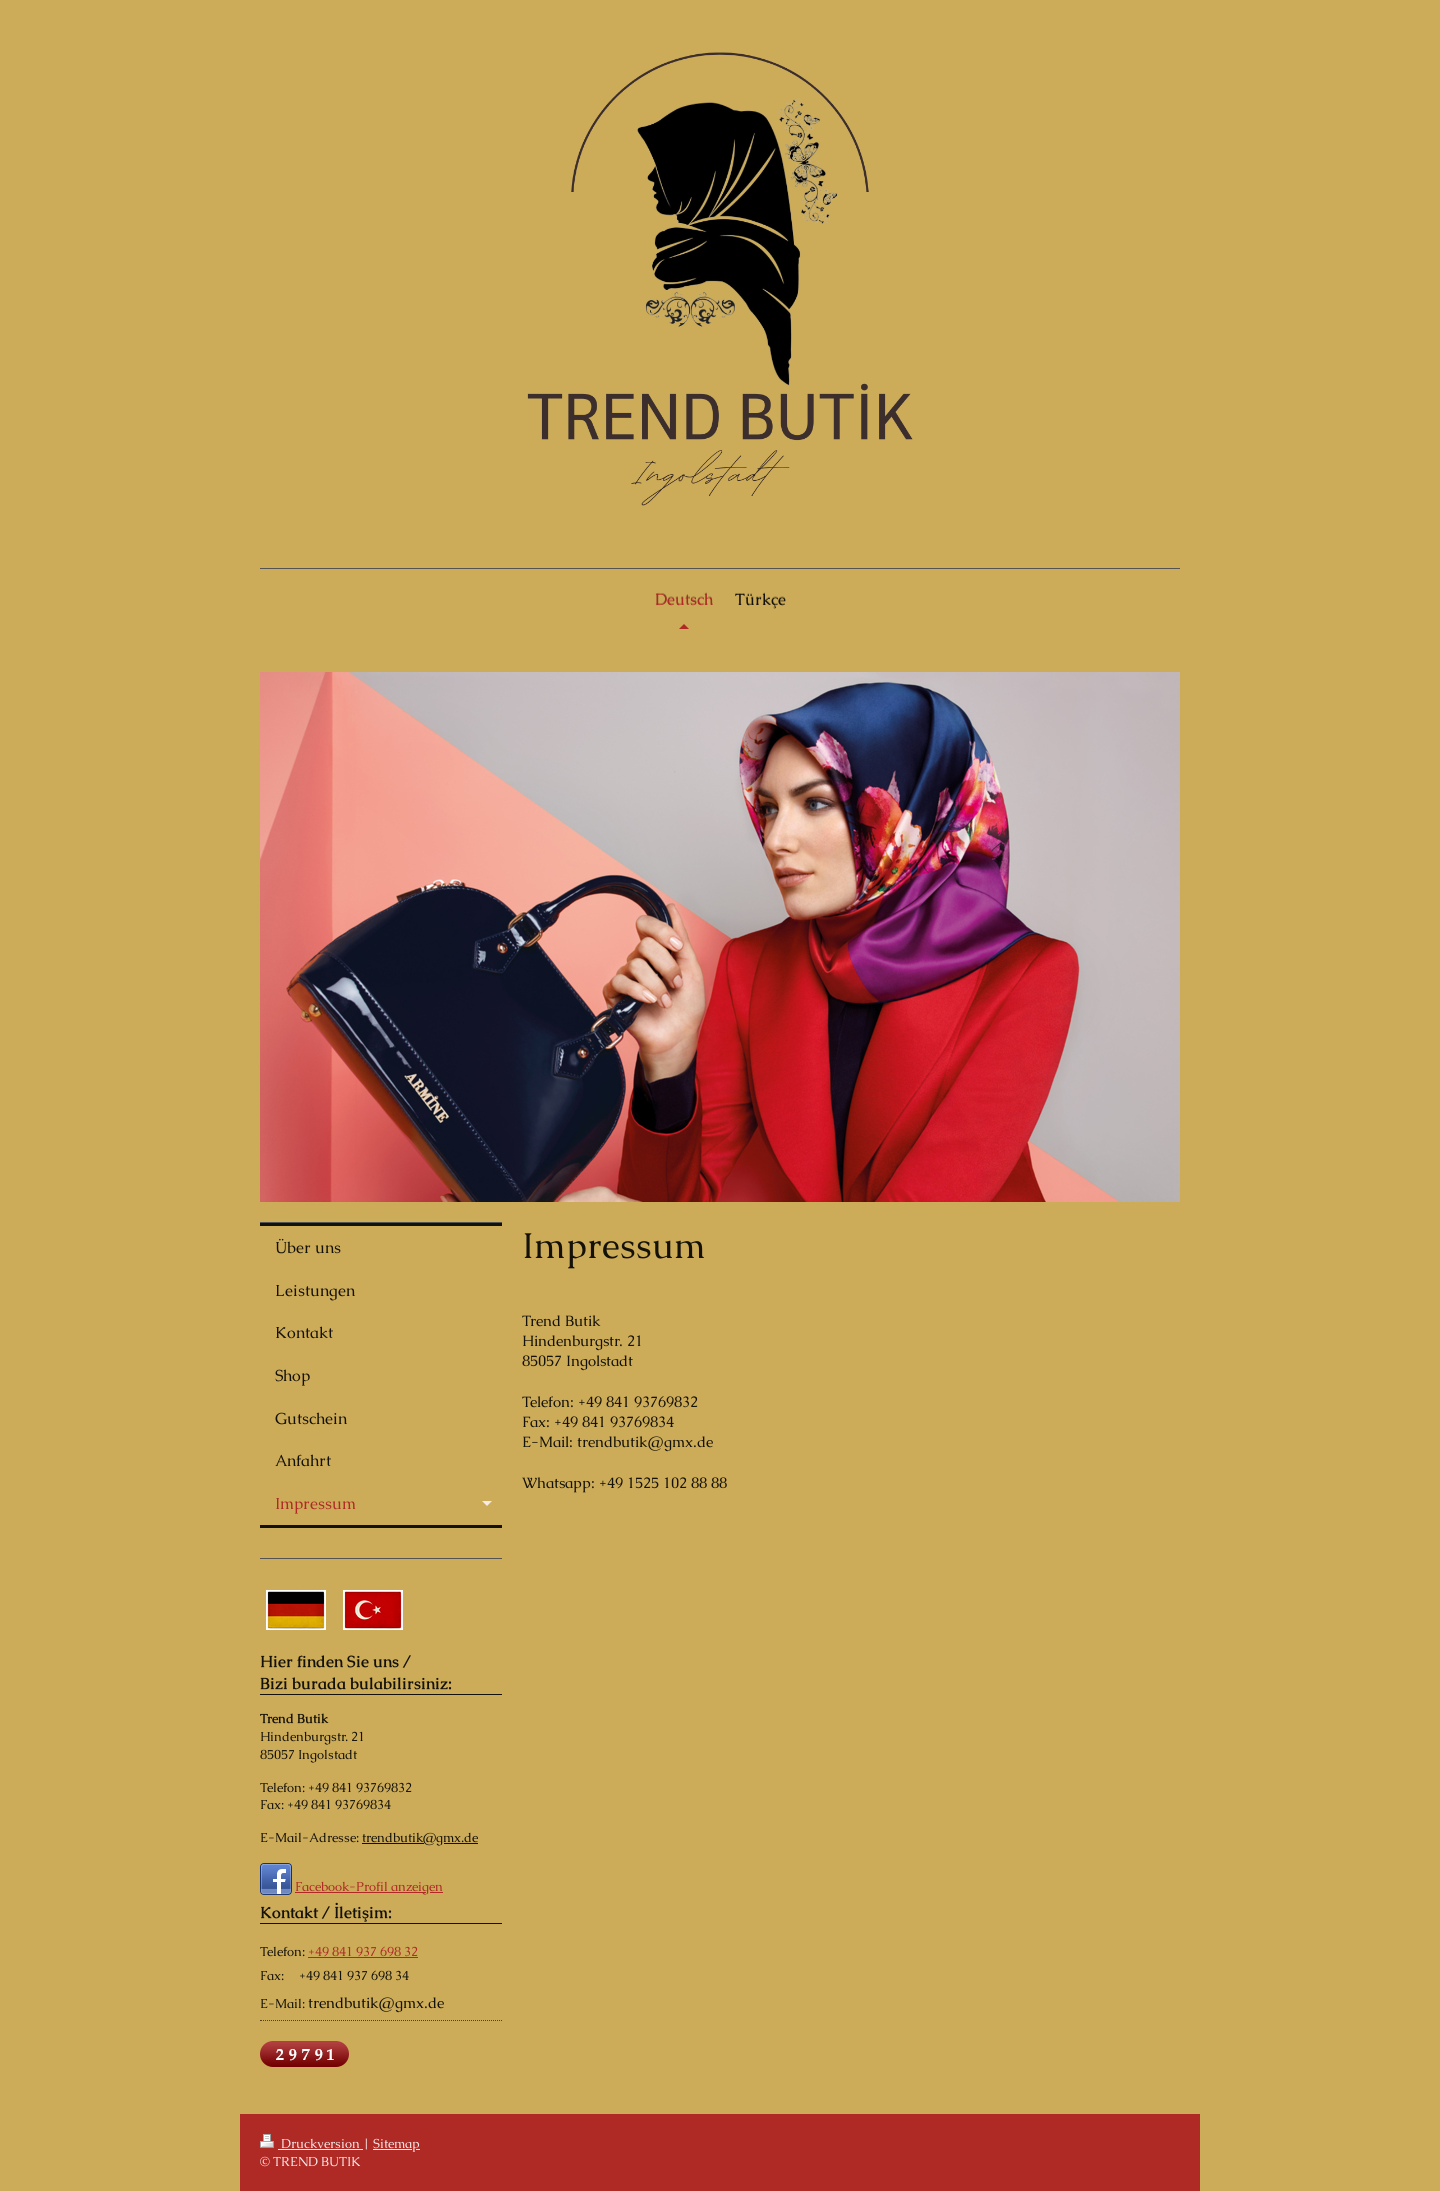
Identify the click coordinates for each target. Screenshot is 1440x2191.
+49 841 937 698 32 (363, 1951)
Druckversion (311, 2143)
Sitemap (396, 2143)
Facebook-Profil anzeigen (369, 1886)
